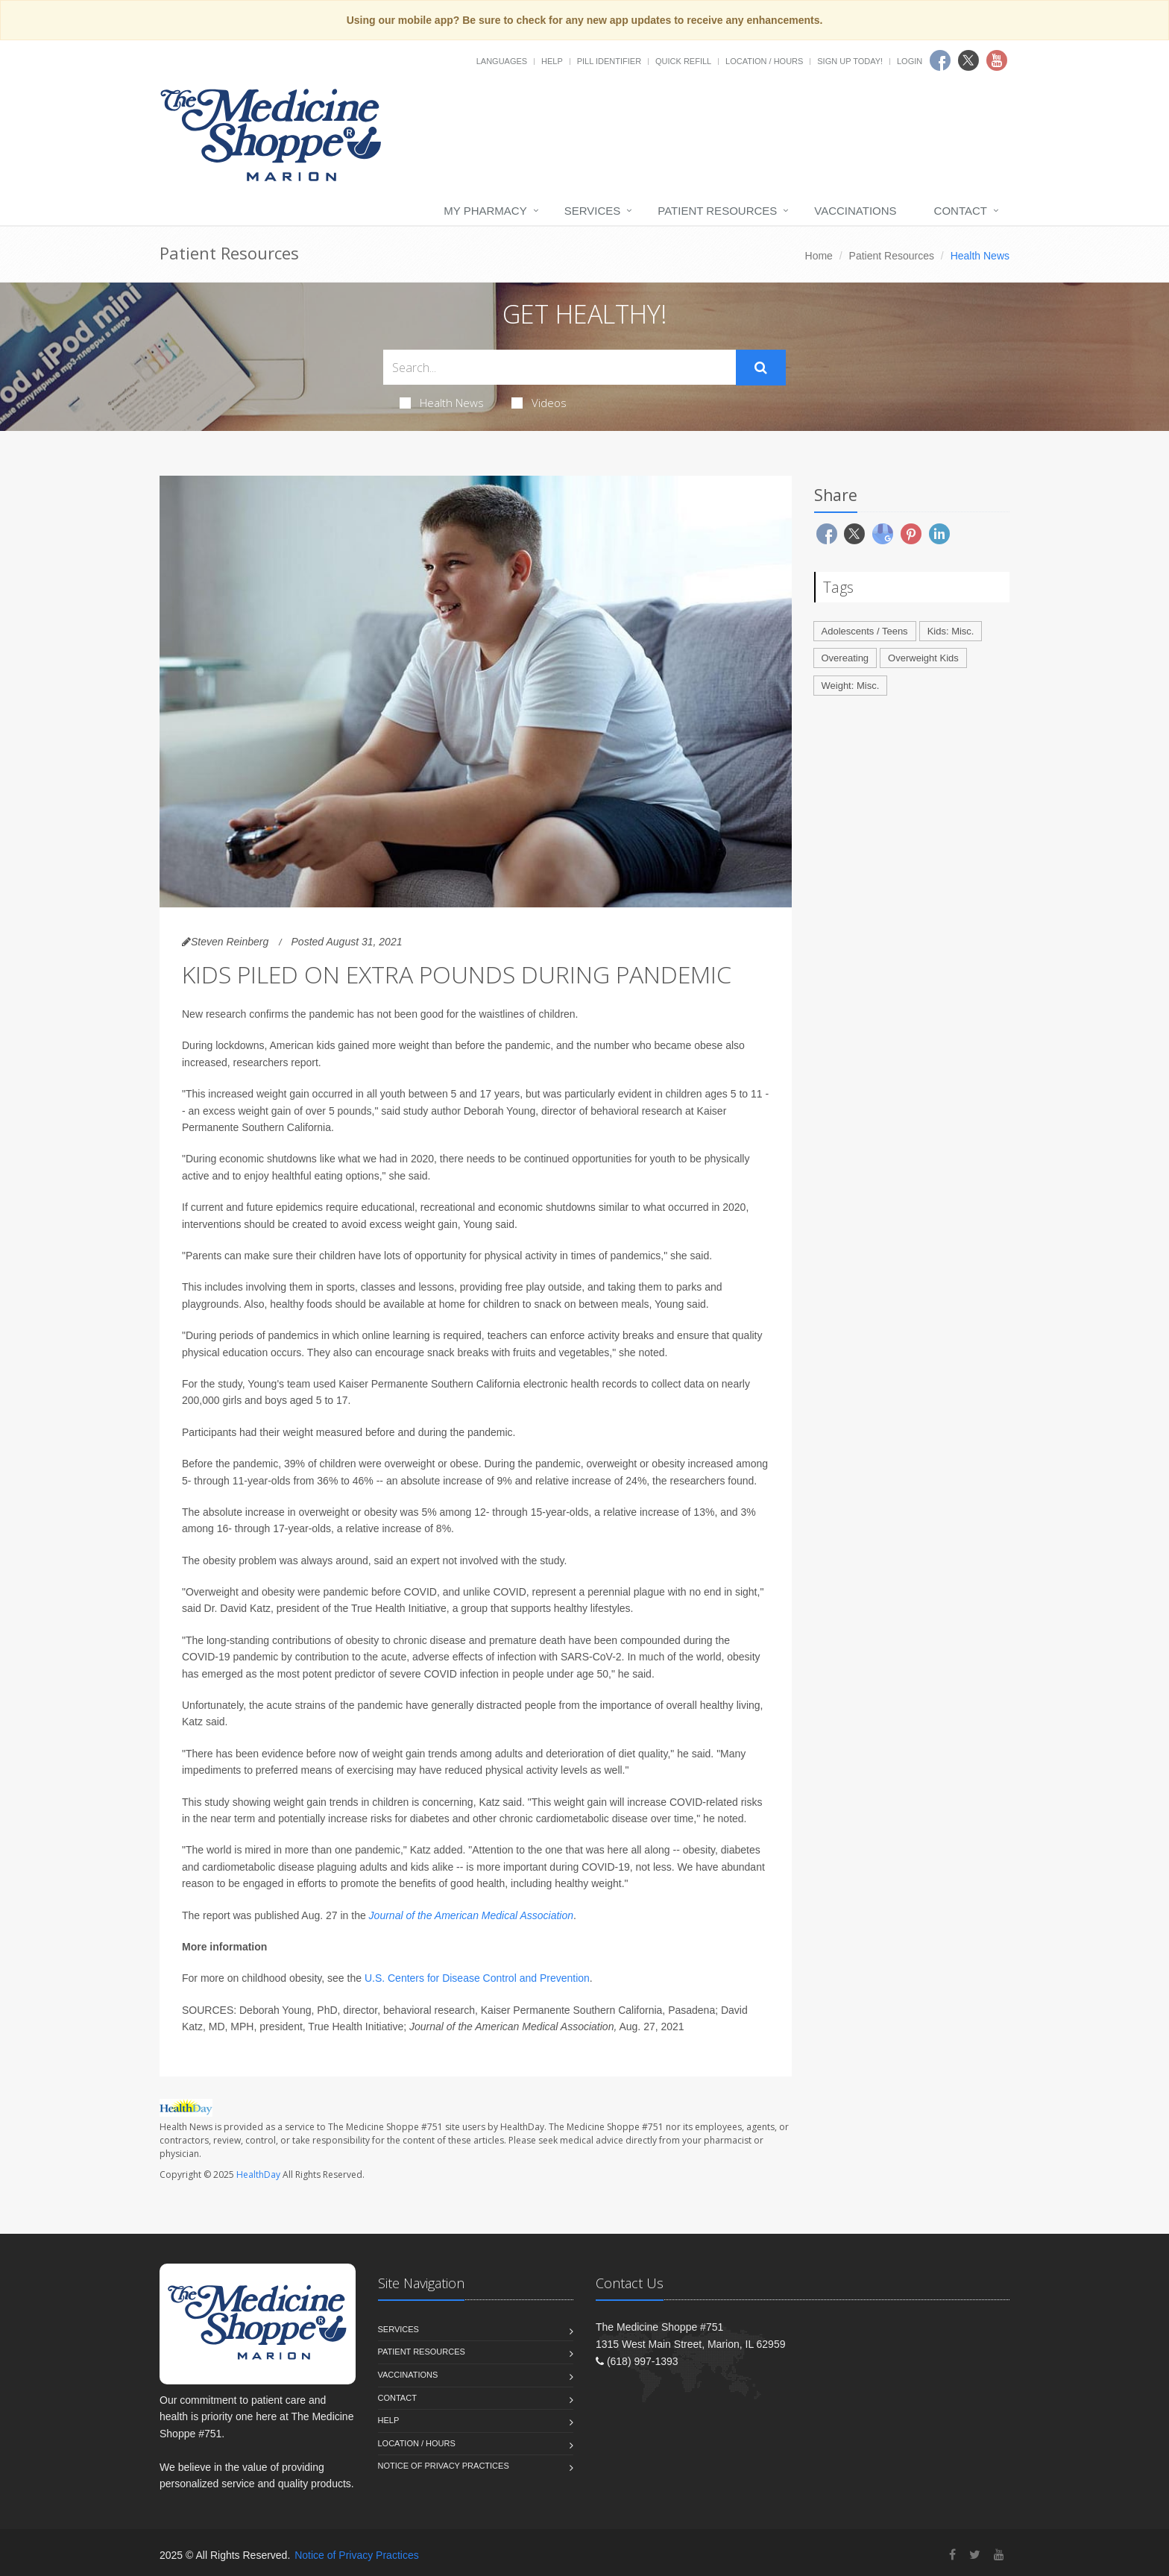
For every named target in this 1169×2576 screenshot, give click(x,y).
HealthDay (258, 2174)
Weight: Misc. (851, 685)
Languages (501, 61)
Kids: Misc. (950, 631)
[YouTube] (999, 2554)
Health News (442, 402)
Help (552, 61)
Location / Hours (764, 61)
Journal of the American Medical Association (471, 1915)
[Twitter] (974, 2554)
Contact (960, 210)
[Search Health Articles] (559, 367)
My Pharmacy (485, 210)
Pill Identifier (609, 61)
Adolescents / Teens (865, 631)
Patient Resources (717, 210)
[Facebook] (952, 2554)
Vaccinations (855, 210)
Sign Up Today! (850, 61)
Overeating (845, 658)
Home (819, 256)
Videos (539, 402)
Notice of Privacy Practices (443, 2465)
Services (592, 210)
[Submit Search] (761, 367)
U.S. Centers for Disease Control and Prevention (477, 1978)
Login (909, 61)
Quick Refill (683, 61)
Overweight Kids (923, 658)
